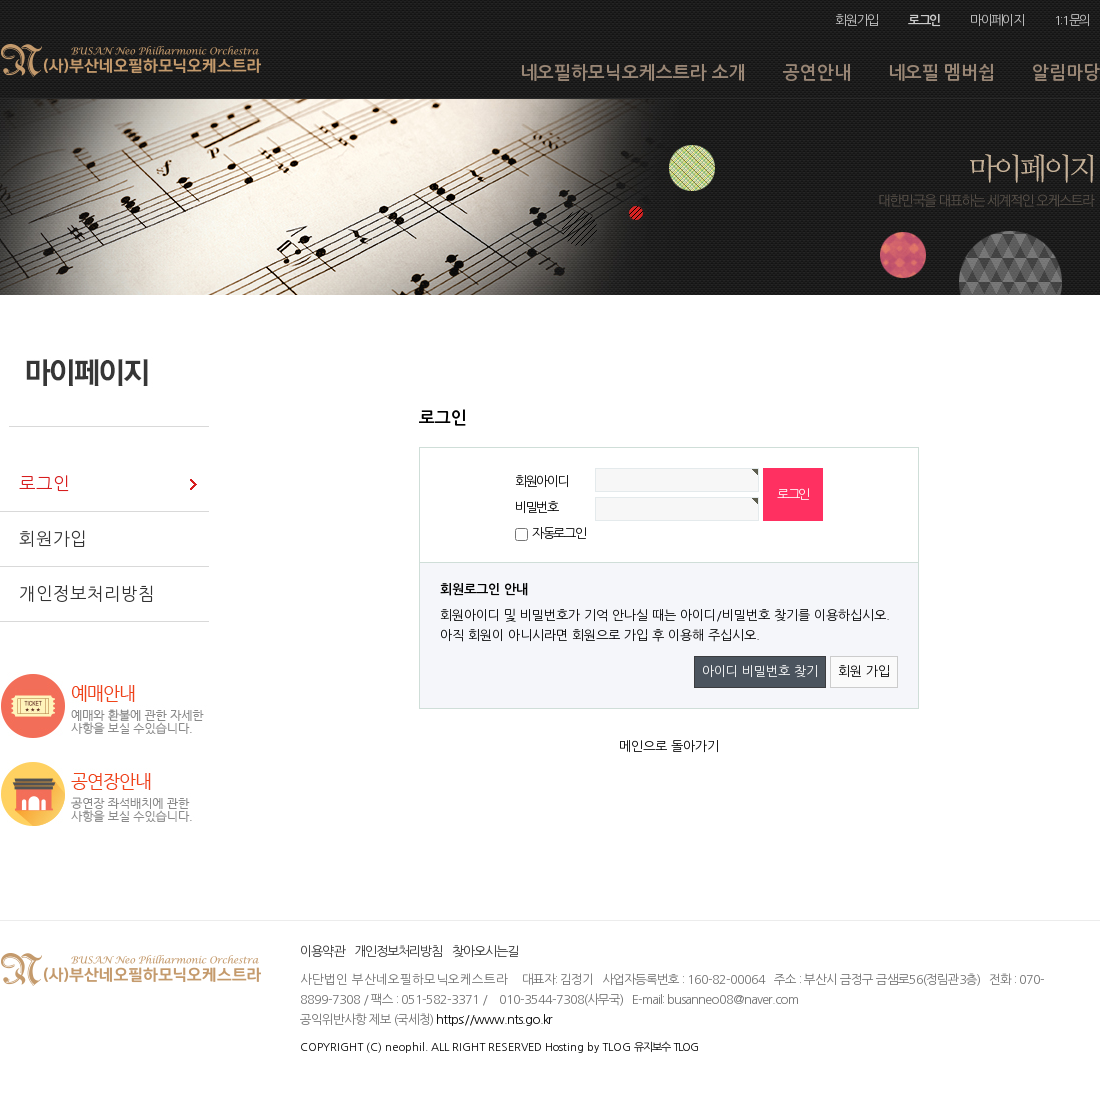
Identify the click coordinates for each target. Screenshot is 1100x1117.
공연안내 (817, 73)
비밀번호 (536, 507)
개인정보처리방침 (398, 951)
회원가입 (856, 20)
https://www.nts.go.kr (494, 1019)
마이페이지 (996, 20)
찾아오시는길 (485, 951)
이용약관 (322, 951)
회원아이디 (541, 481)
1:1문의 (1072, 20)
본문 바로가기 (0, 0)
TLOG (616, 1047)
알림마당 (1066, 73)
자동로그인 (558, 533)
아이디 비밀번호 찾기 (760, 671)
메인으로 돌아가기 (669, 746)
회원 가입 (864, 671)
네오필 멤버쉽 (941, 73)
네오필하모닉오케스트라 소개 (633, 73)
